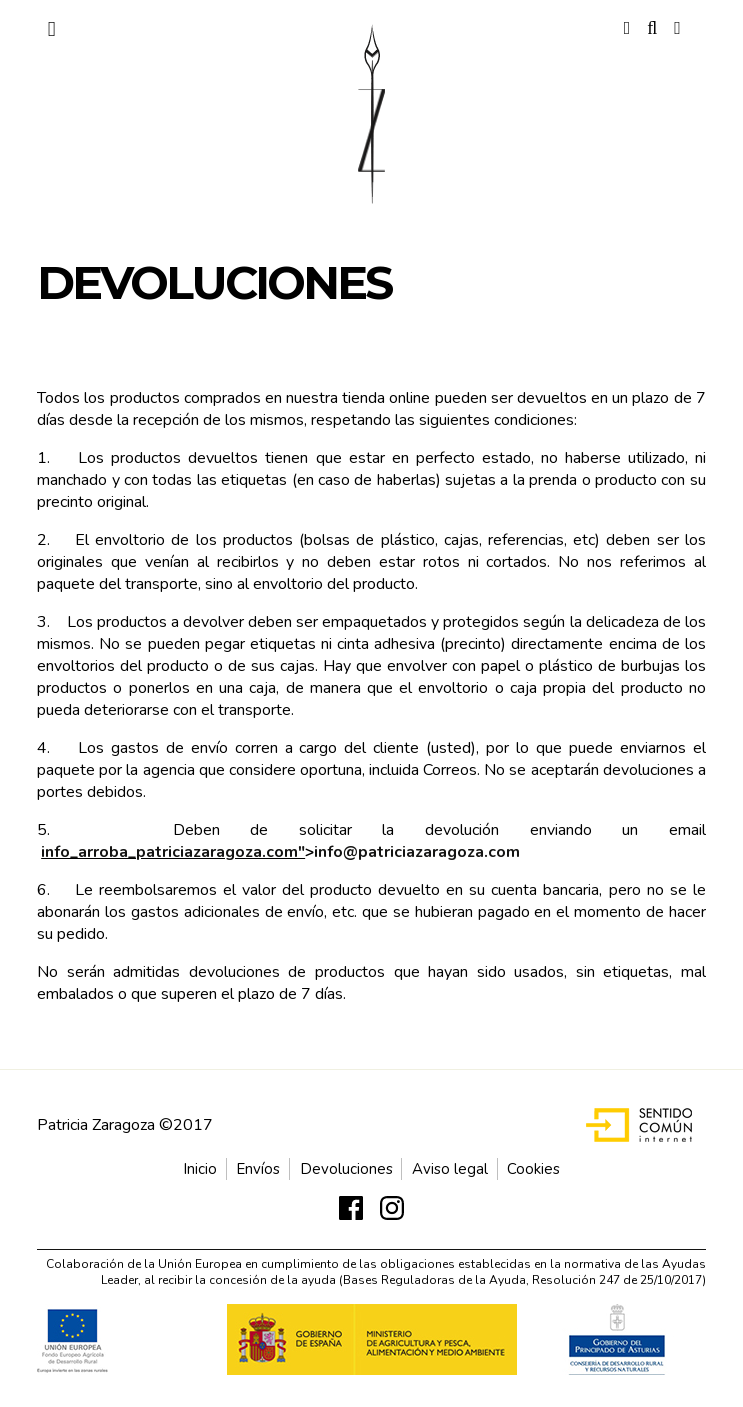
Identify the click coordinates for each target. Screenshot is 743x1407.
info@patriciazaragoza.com (417, 852)
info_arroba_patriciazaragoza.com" (173, 852)
